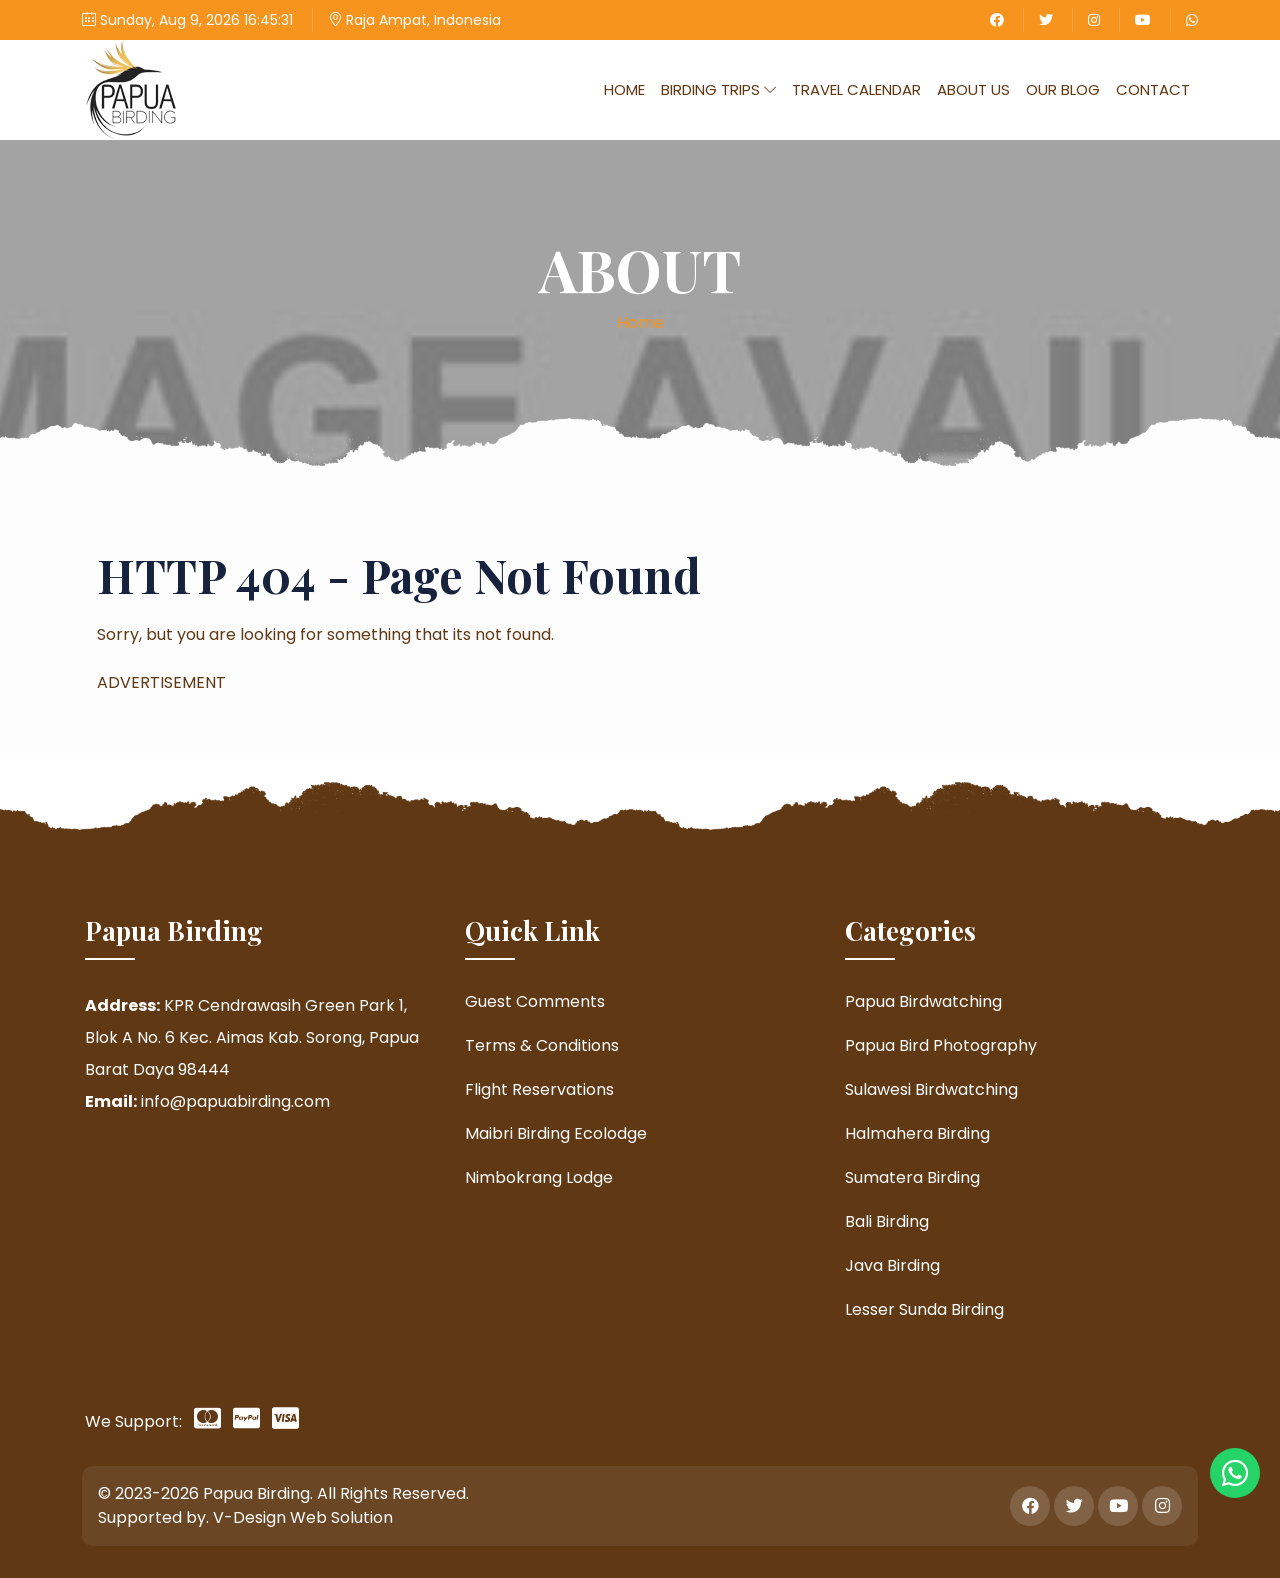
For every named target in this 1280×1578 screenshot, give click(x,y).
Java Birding (892, 1265)
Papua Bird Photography (941, 1045)
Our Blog (1063, 89)
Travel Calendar (856, 89)
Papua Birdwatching (923, 1001)
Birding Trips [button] (718, 89)
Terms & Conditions (542, 1045)
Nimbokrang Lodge (539, 1177)
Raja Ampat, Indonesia (414, 20)
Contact (1153, 89)
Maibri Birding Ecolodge (556, 1133)
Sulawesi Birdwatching (931, 1089)
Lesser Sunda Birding (924, 1309)
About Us (973, 89)
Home (624, 89)
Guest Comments (535, 1001)
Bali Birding (887, 1221)
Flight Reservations (539, 1089)
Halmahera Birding (917, 1133)
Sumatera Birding (912, 1177)
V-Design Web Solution (303, 1517)
